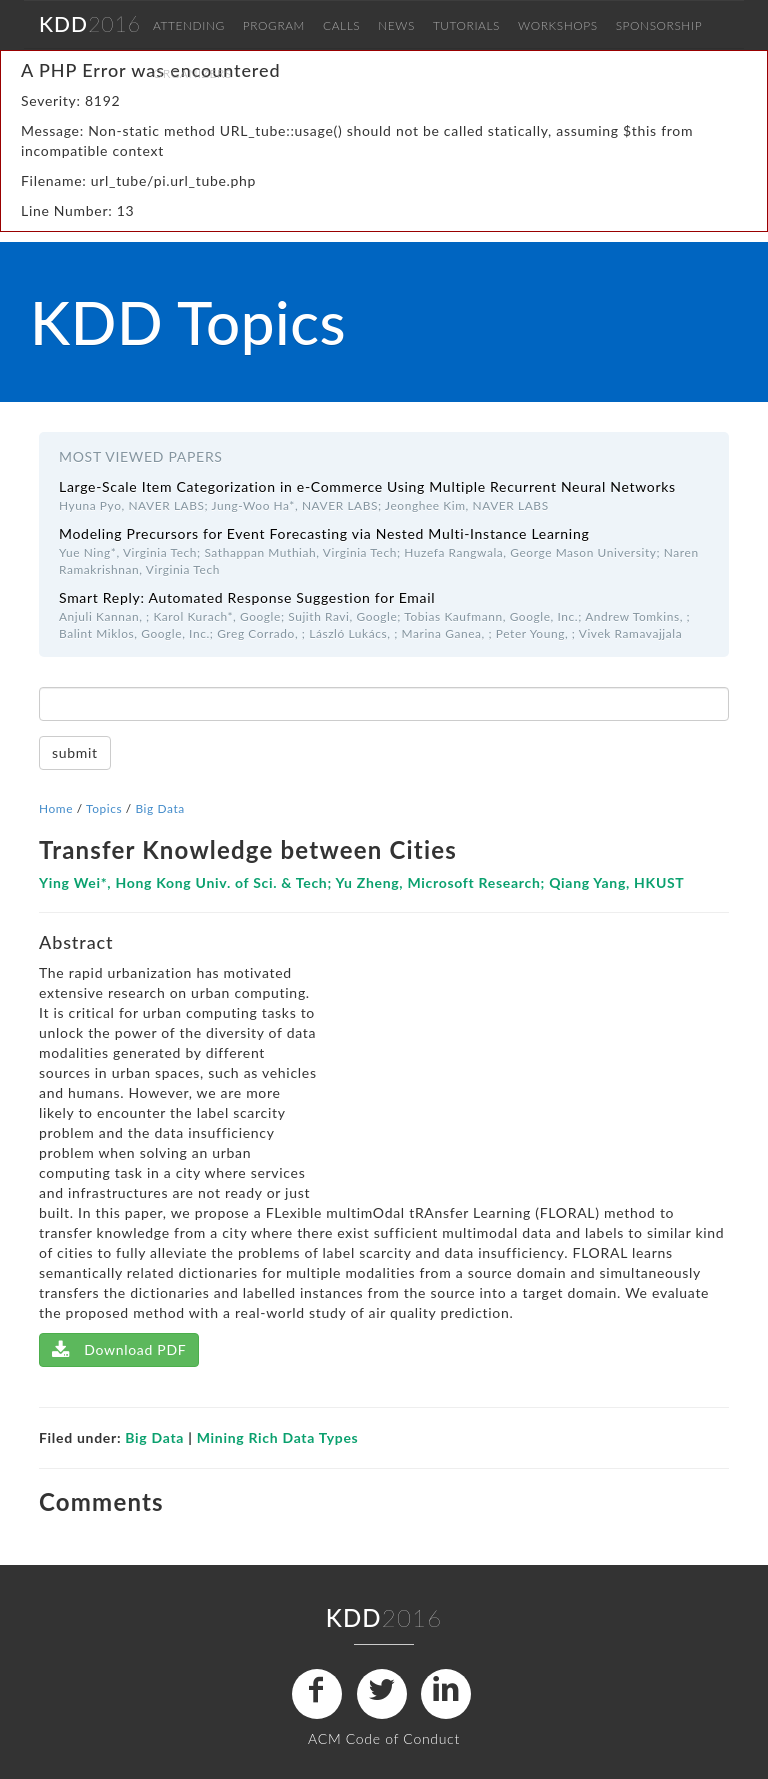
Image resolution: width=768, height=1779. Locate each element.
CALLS (341, 25)
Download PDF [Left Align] (119, 1349)
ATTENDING (189, 25)
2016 (90, 23)
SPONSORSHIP (659, 25)
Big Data (159, 808)
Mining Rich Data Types (278, 1437)
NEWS (396, 25)
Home (56, 808)
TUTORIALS (466, 25)
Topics (104, 808)
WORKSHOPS (558, 25)
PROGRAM (274, 25)
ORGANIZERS (192, 73)
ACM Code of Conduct (384, 1738)
